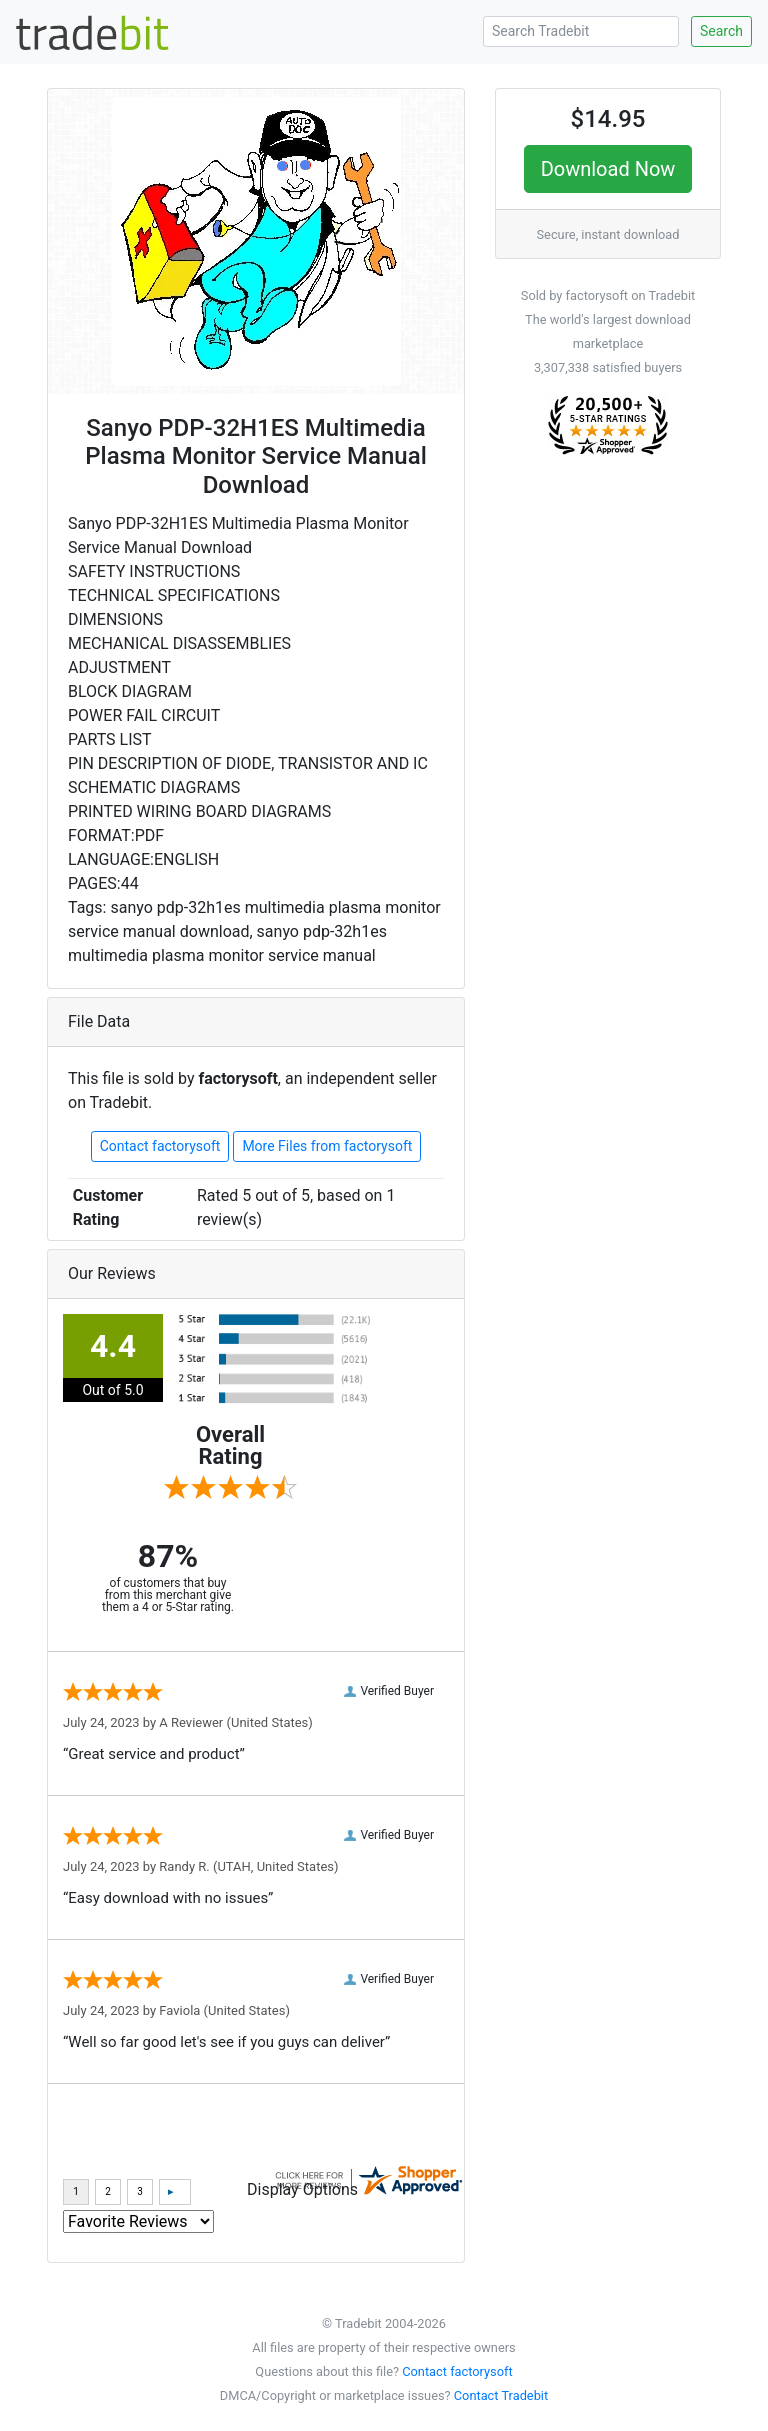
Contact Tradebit (501, 2395)
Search (721, 31)
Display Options (302, 2189)
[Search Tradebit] (581, 31)
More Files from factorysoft (327, 1146)
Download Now (608, 169)
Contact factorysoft (160, 1146)
